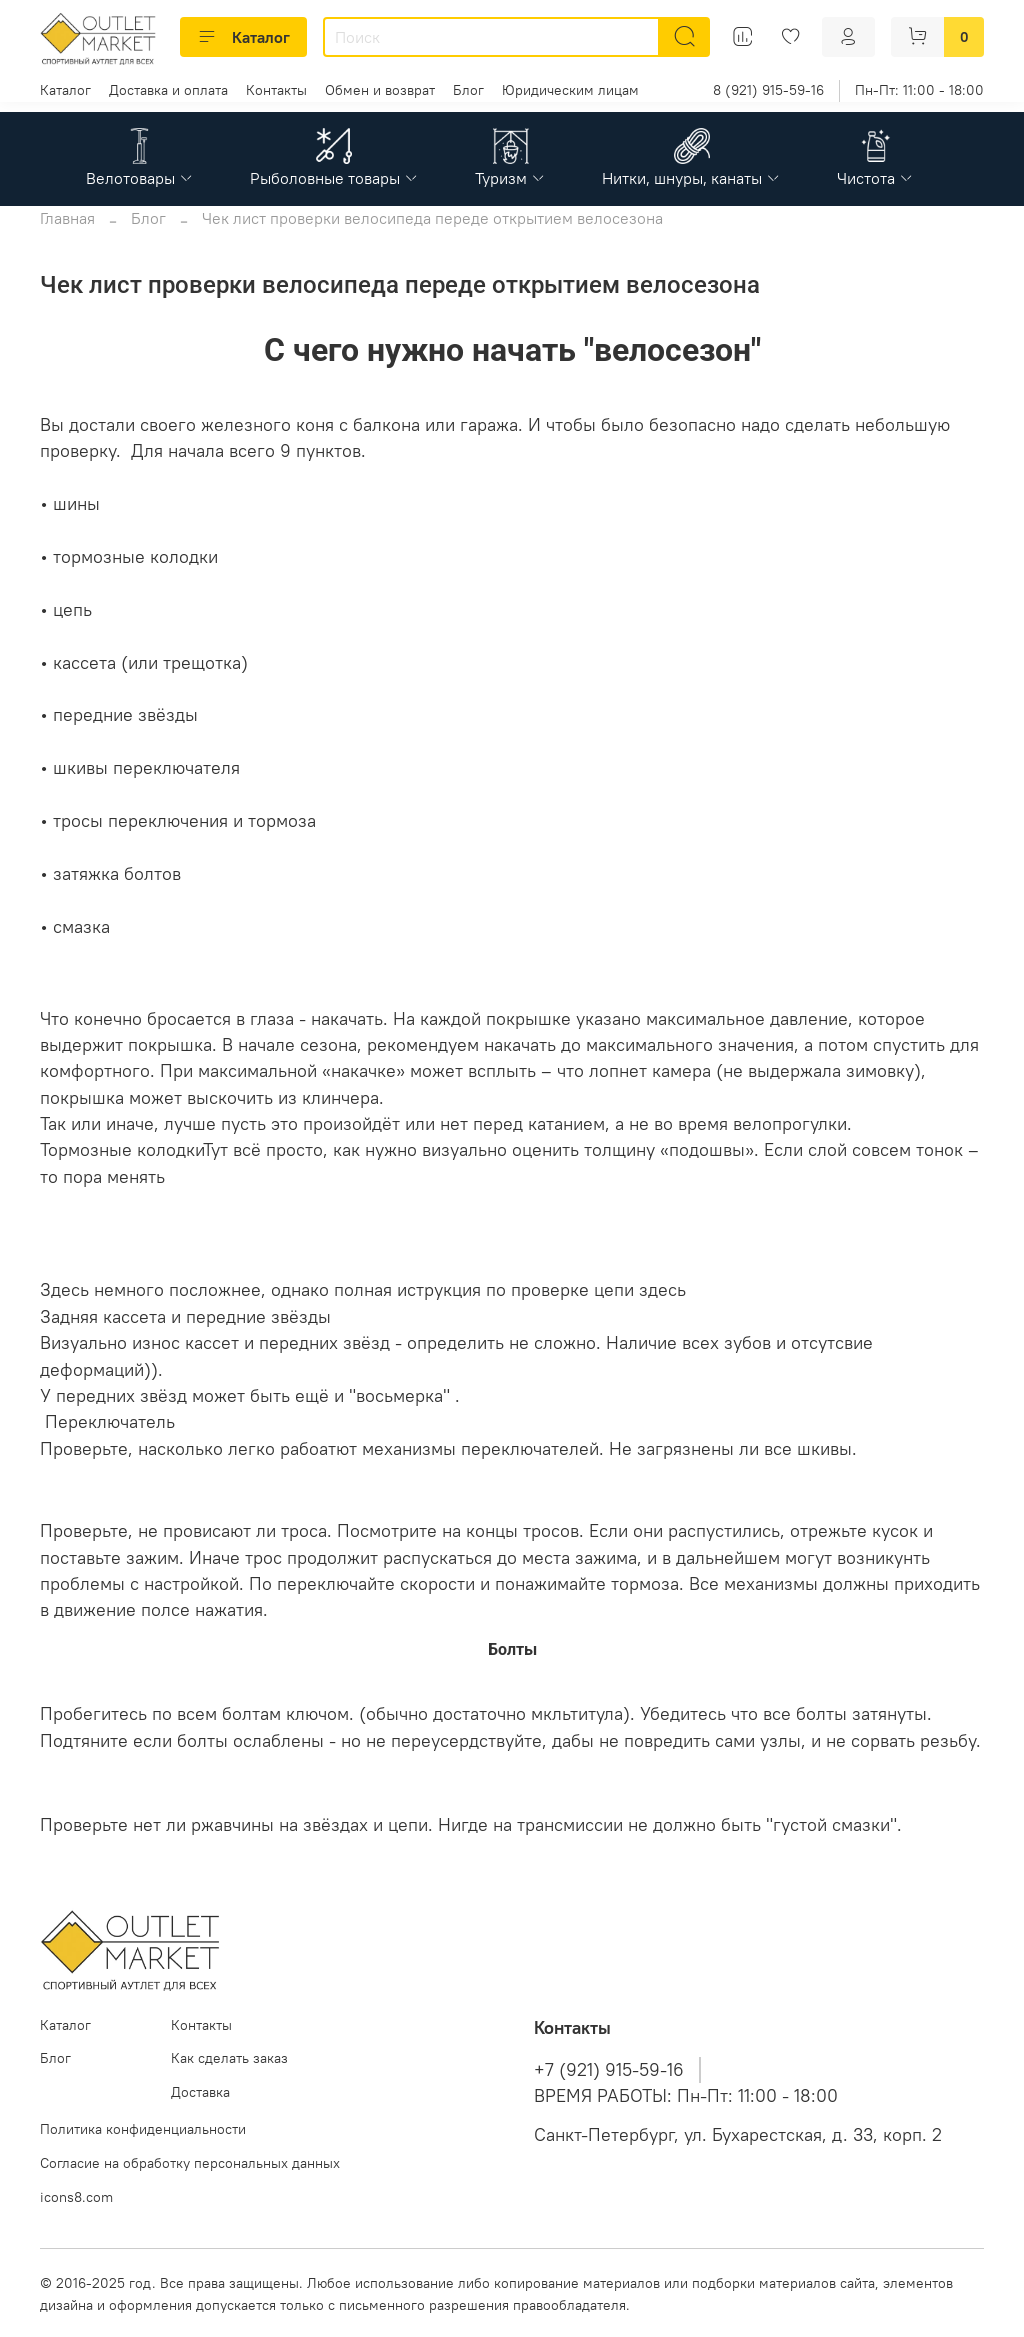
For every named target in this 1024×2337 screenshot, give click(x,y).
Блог (468, 90)
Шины (512, 972)
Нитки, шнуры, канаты (691, 178)
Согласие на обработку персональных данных (190, 2163)
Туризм (510, 178)
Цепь (512, 1247)
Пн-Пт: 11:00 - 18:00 (919, 90)
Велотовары (140, 178)
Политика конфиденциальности (143, 2129)
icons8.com (76, 2197)
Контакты (276, 90)
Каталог (243, 37)
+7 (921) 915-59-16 (609, 2070)
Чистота (875, 178)
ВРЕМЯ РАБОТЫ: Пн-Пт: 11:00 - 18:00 (686, 2096)
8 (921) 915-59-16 (768, 90)
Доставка (200, 2092)
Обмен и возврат (380, 90)
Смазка (511, 1783)
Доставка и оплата (168, 90)
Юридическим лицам (570, 90)
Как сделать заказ (229, 2058)
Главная (67, 218)
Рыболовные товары (334, 178)
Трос (512, 1490)
